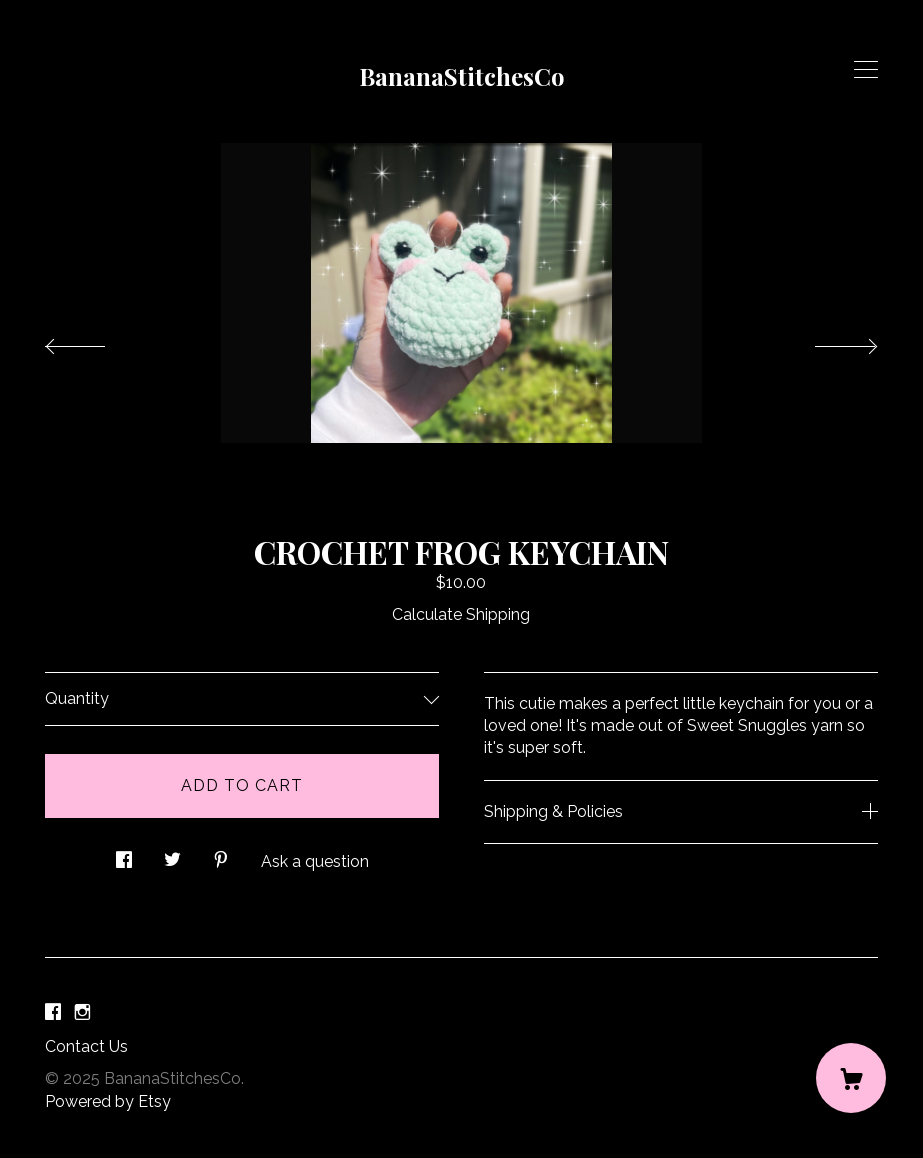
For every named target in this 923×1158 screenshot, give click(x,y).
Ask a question (315, 861)
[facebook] (53, 1013)
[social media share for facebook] (124, 854)
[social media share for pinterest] (221, 854)
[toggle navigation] (866, 70)
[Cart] (851, 1078)
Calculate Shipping (461, 614)
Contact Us (86, 1046)
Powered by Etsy (108, 1101)
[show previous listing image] (95, 341)
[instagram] (82, 1013)
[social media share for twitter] (172, 854)
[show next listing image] (828, 341)
